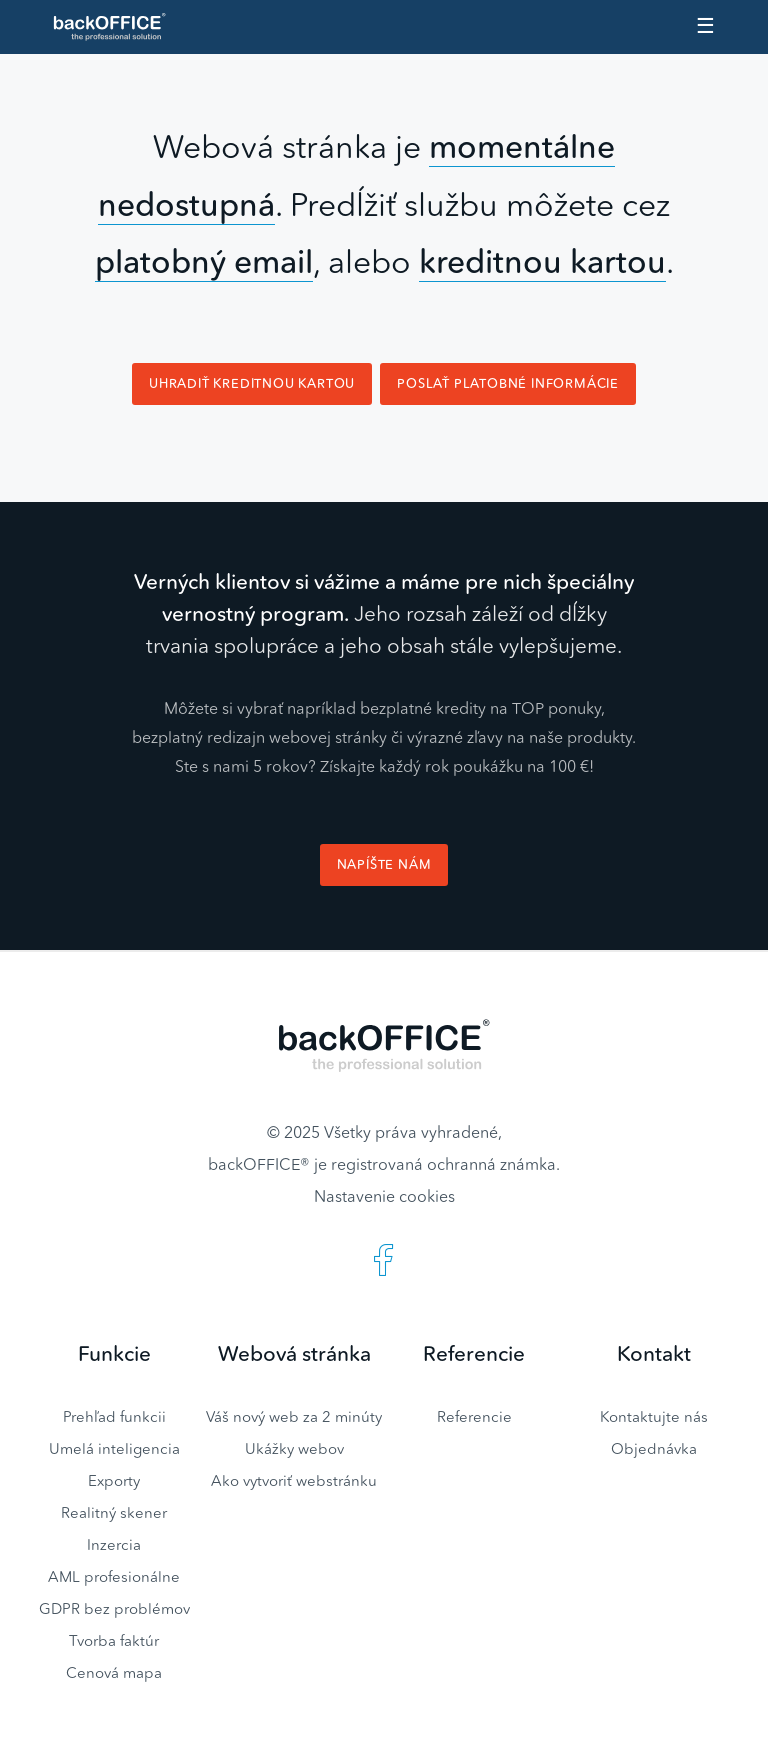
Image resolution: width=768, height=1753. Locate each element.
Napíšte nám (384, 864)
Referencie (474, 1416)
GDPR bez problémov (114, 1608)
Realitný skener (114, 1512)
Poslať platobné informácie (508, 383)
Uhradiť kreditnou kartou (252, 383)
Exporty (114, 1480)
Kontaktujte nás (654, 1416)
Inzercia (114, 1544)
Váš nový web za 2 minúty (294, 1416)
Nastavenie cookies (384, 1196)
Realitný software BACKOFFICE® (118, 27)
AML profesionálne (114, 1576)
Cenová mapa (114, 1672)
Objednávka (654, 1448)
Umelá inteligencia (114, 1448)
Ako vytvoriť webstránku (294, 1480)
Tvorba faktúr (114, 1640)
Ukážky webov (294, 1448)
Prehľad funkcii (114, 1416)
